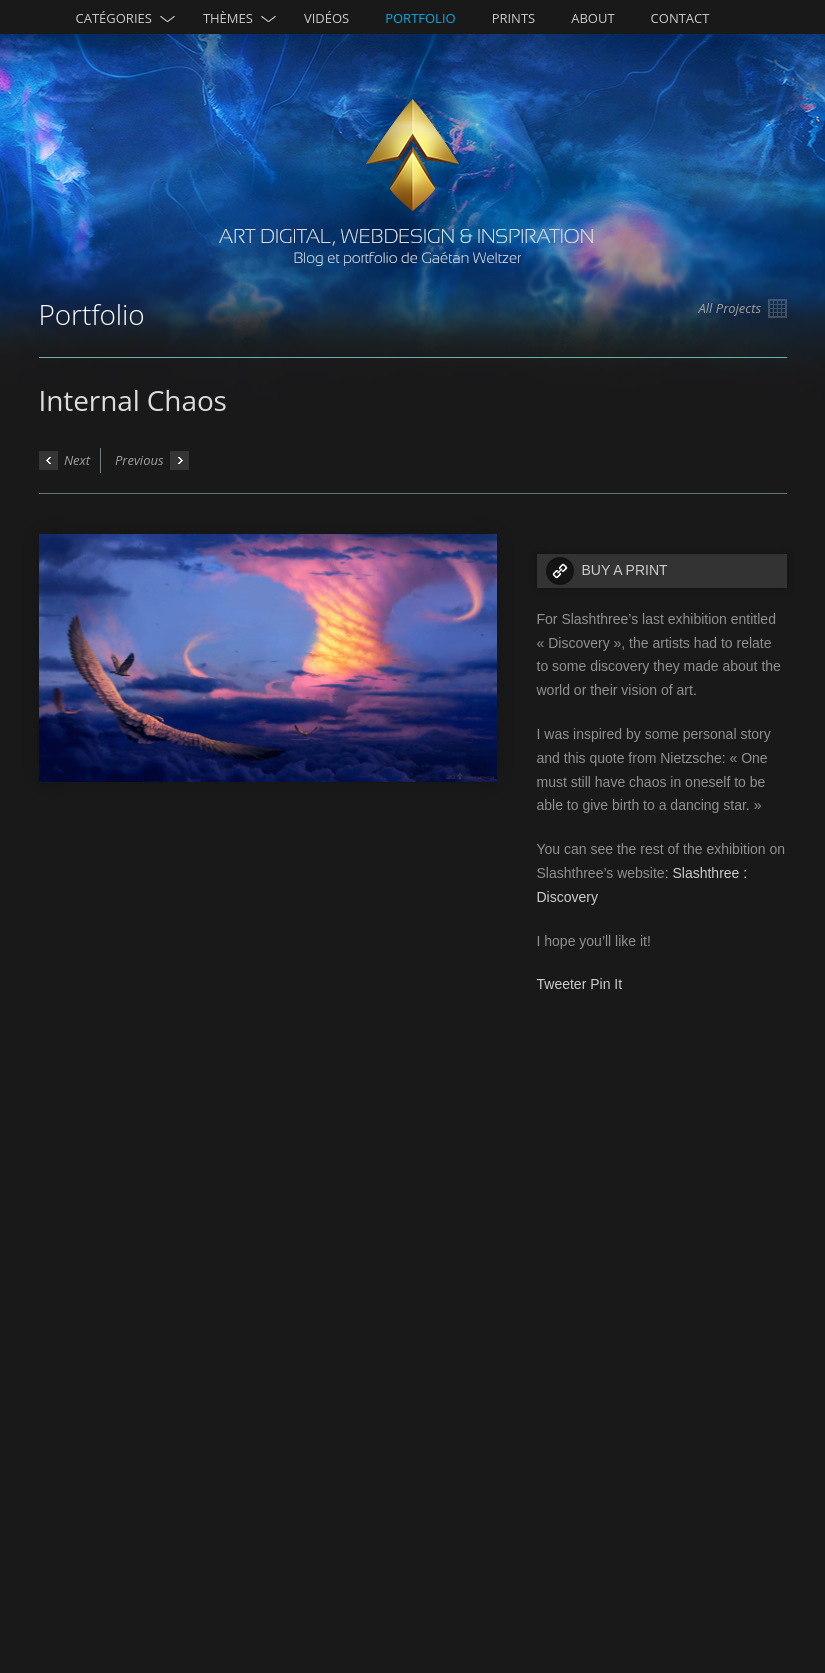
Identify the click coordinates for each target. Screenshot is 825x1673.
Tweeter (562, 984)
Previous (152, 460)
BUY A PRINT (625, 570)
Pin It (606, 984)
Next (65, 460)
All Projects (743, 308)
